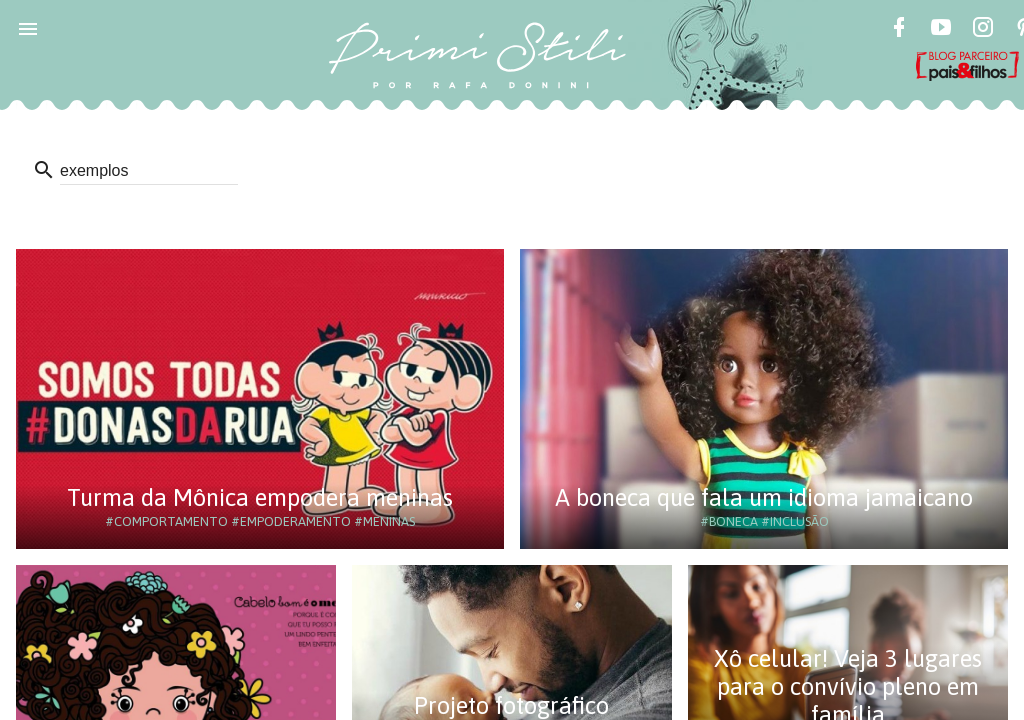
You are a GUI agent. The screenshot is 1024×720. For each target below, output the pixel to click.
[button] (28, 28)
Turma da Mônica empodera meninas (260, 497)
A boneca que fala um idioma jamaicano (764, 497)
